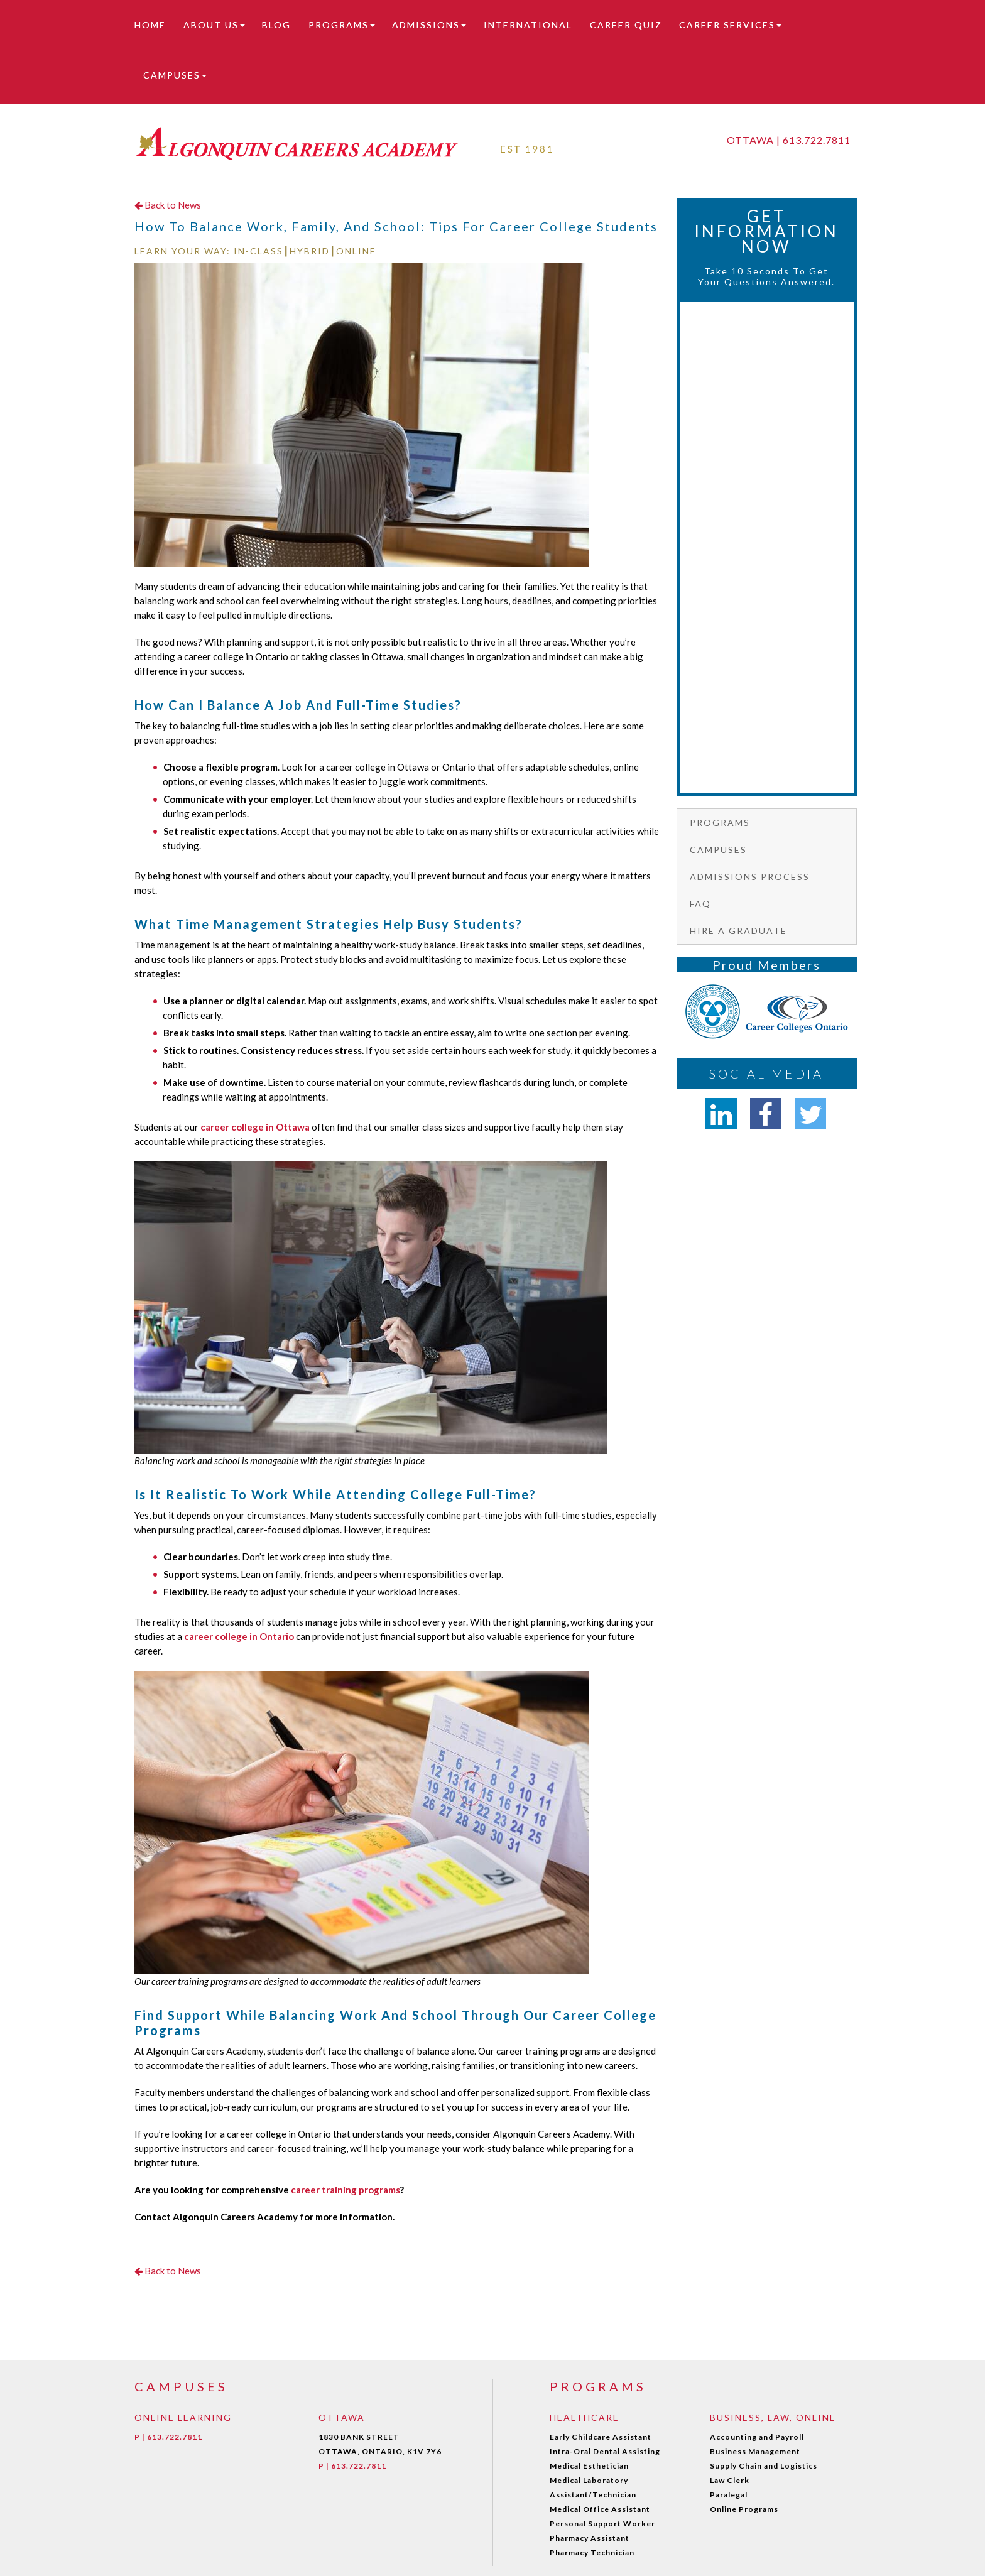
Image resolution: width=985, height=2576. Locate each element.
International (528, 24)
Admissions (429, 24)
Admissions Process (750, 876)
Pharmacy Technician (592, 2552)
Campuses (175, 75)
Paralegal (729, 2494)
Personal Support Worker (602, 2523)
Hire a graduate (738, 930)
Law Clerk (729, 2480)
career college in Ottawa (255, 1127)
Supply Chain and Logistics (763, 2465)
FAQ (700, 903)
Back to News (167, 204)
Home (150, 24)
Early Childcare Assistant (600, 2437)
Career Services (730, 24)
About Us (214, 24)
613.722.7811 (817, 140)
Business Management (755, 2451)
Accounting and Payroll (757, 2437)
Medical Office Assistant (600, 2509)
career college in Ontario (239, 1636)
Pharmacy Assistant (589, 2538)
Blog (276, 24)
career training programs (345, 2189)
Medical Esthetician (589, 2465)
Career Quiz (626, 24)
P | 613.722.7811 (168, 2437)
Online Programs (744, 2509)
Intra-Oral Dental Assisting (605, 2451)
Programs (341, 24)
